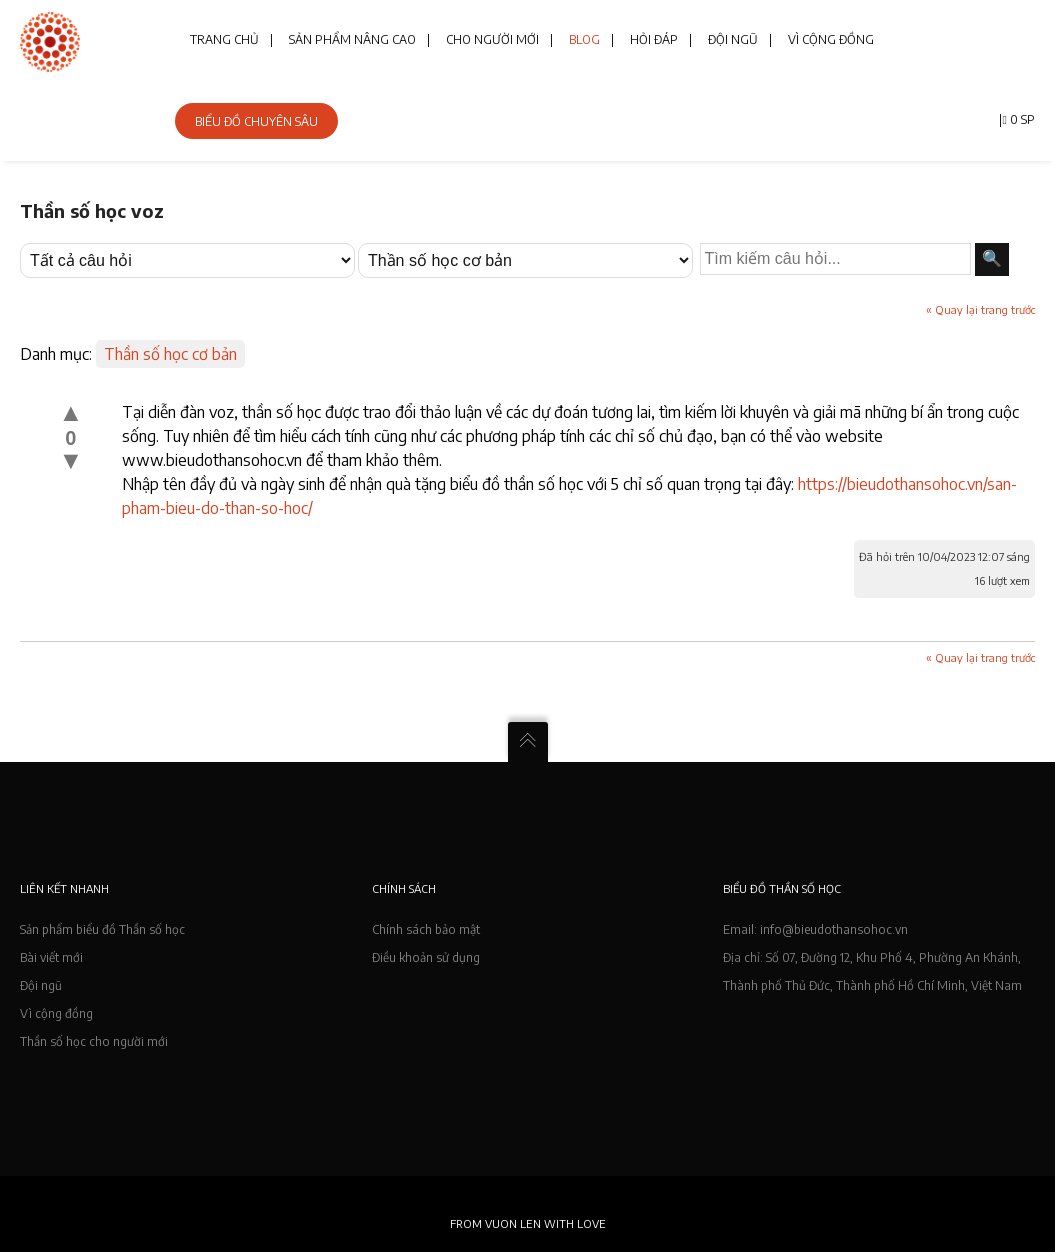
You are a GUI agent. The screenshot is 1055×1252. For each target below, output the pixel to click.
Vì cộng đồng (56, 1013)
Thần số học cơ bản (170, 354)
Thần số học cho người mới (94, 1041)
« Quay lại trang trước (980, 309)
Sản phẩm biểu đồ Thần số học (102, 929)
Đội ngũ (41, 985)
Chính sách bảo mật (426, 929)
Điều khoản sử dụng (426, 957)
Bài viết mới (51, 957)
